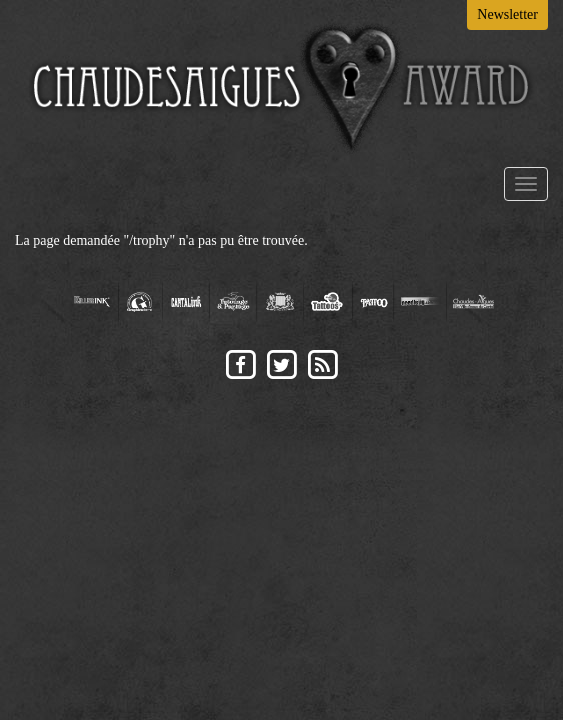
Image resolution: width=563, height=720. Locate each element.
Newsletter (507, 14)
